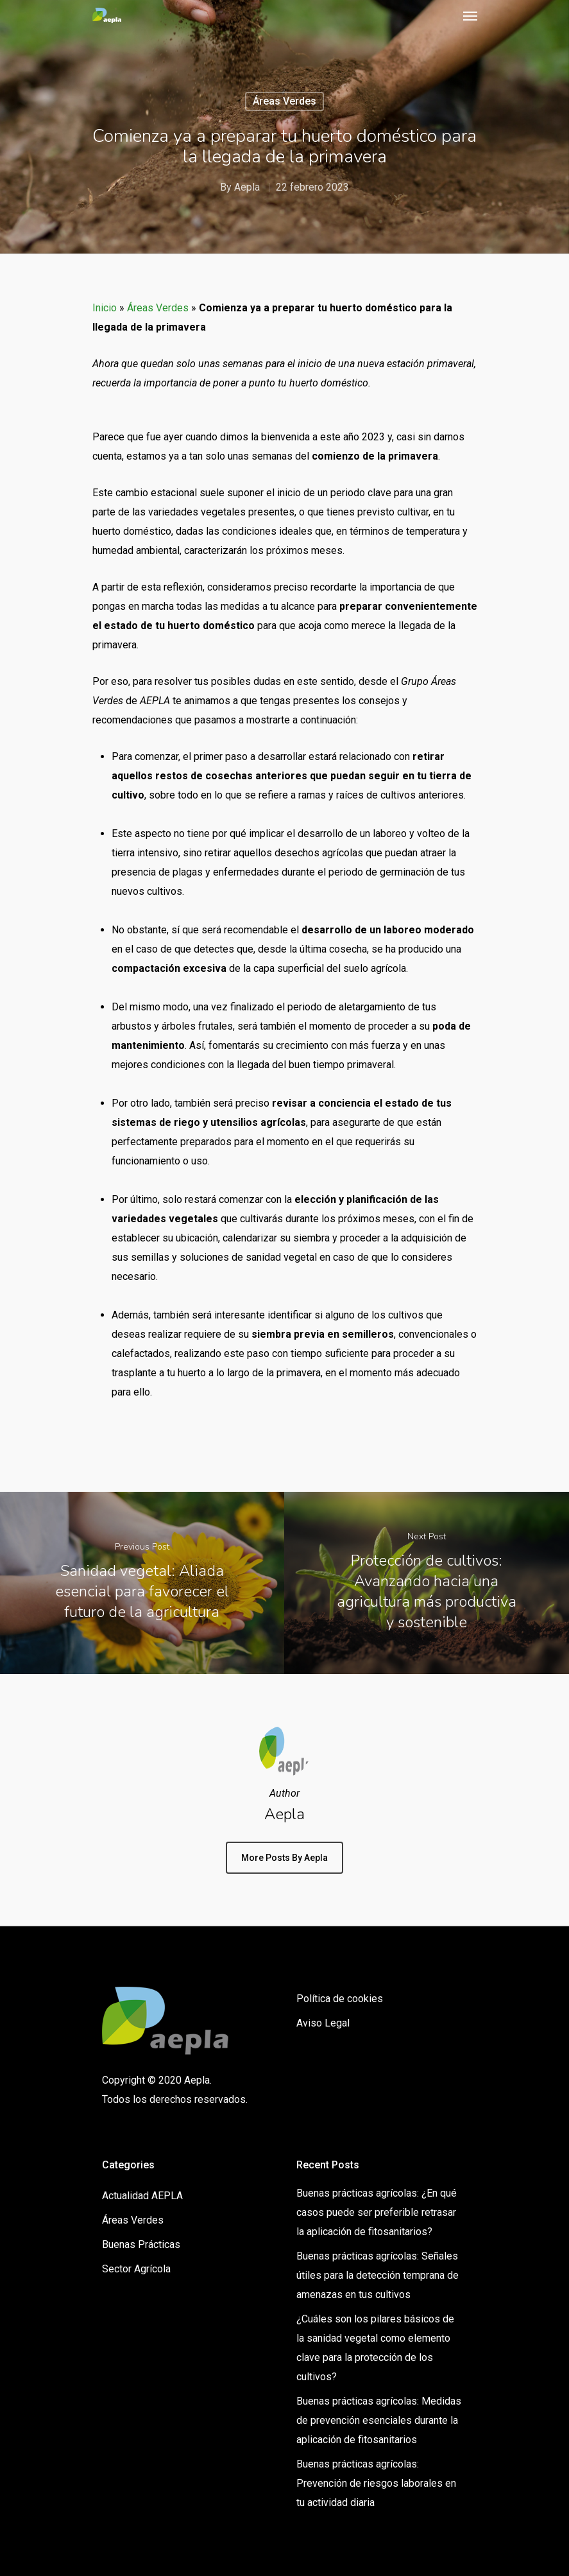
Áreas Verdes (284, 101)
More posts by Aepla (284, 1858)
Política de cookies (339, 1999)
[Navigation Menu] (470, 15)
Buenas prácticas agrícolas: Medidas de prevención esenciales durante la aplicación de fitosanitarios (378, 2420)
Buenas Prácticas (141, 2244)
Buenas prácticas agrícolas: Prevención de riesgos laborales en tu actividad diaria (376, 2483)
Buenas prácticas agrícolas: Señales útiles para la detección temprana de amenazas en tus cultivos (377, 2275)
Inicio (104, 308)
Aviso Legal (323, 2023)
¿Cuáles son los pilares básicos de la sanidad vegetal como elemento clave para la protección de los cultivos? (375, 2348)
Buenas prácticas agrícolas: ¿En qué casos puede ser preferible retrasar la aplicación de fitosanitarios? (376, 2212)
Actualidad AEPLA (142, 2196)
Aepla (247, 187)
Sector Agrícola (136, 2269)
